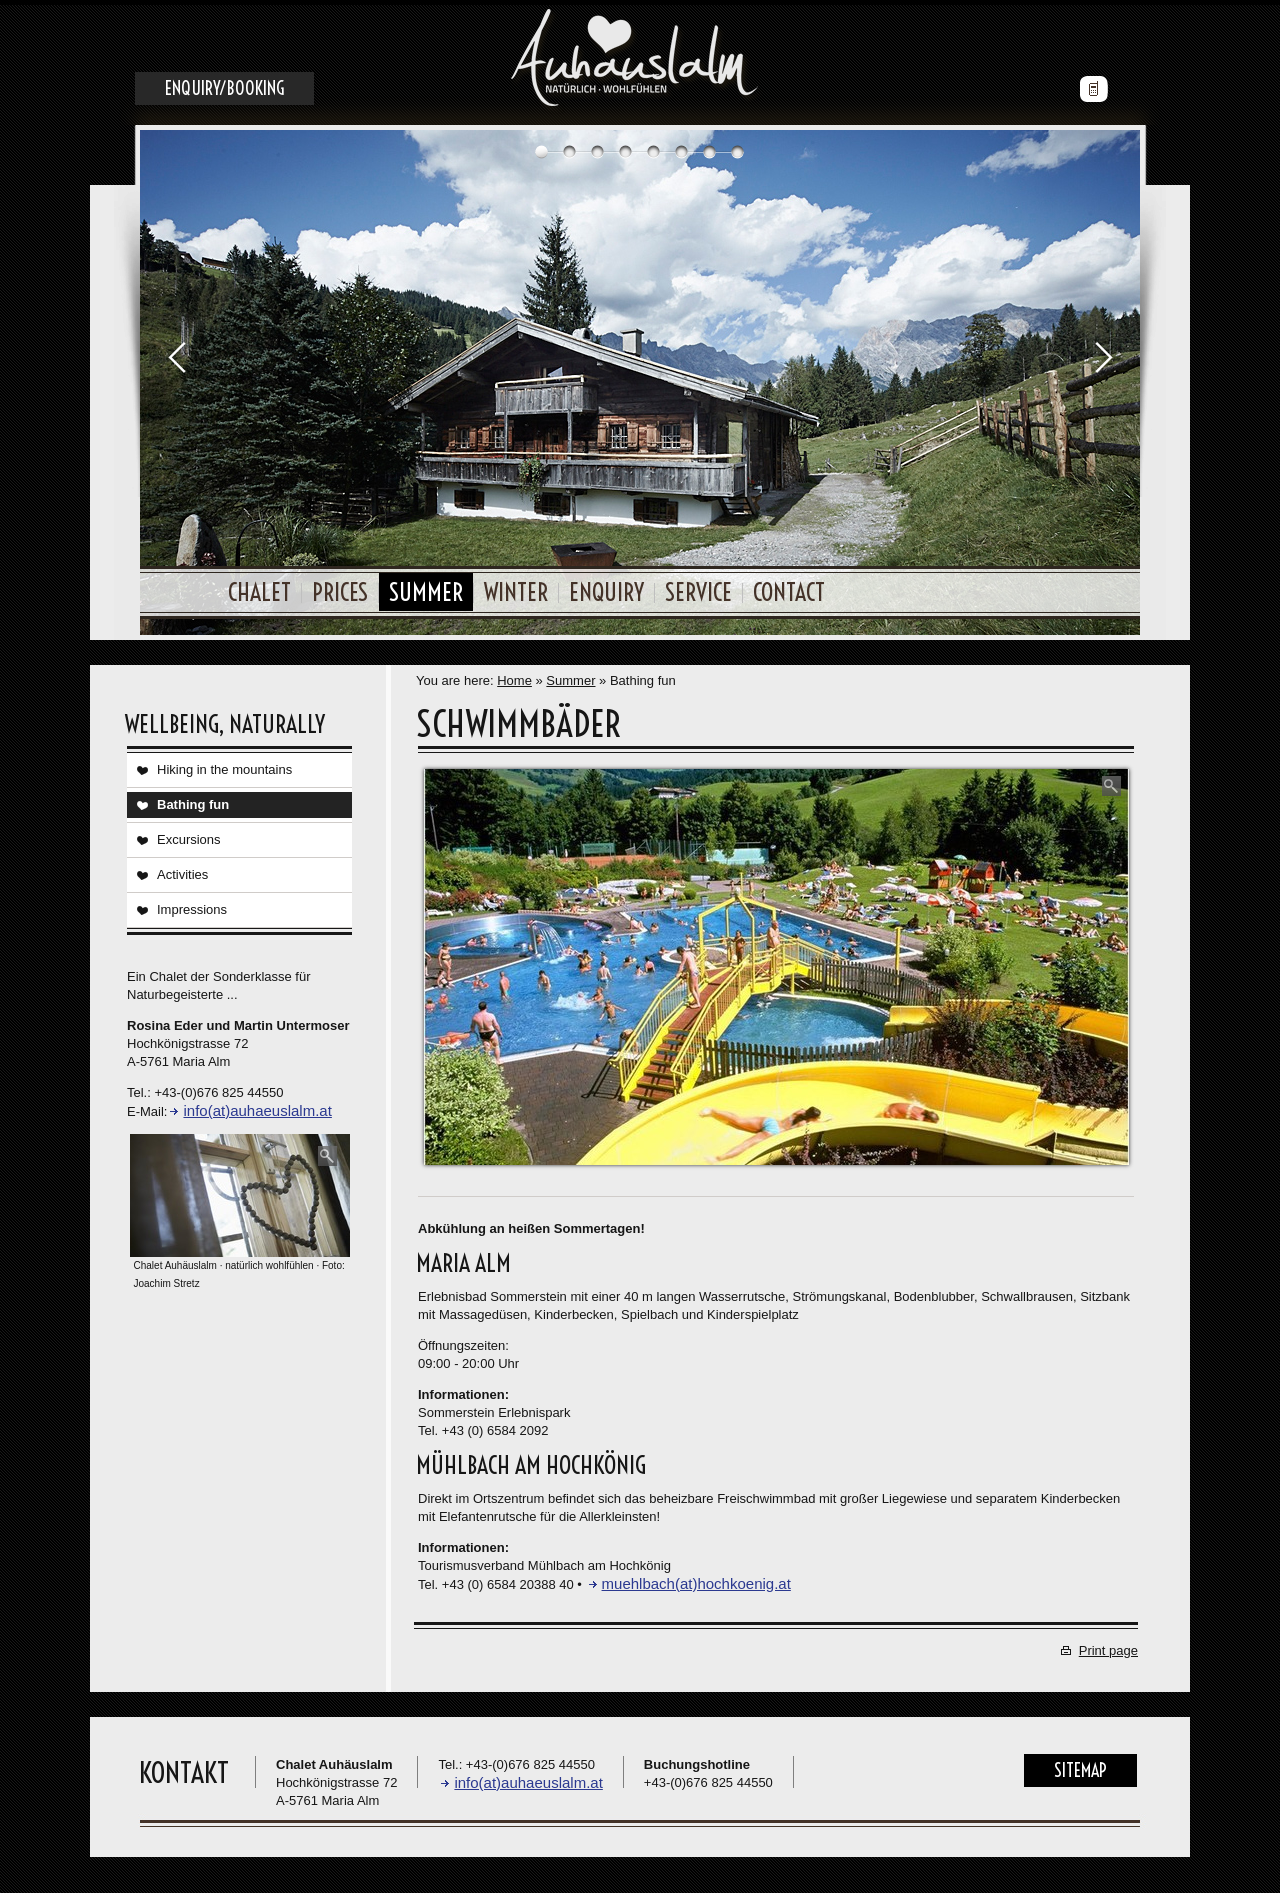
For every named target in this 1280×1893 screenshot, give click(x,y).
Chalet (259, 587)
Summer (426, 587)
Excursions (189, 834)
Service (698, 587)
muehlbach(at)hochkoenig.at (696, 1578)
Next (1103, 351)
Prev (176, 351)
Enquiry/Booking (224, 83)
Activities (182, 869)
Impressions (192, 904)
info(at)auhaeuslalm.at (257, 1105)
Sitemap (1080, 1765)
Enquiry (606, 587)
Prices (340, 587)
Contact (789, 587)
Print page (1108, 1645)
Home (514, 675)
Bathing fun (193, 799)
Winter (516, 587)
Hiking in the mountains (224, 764)
